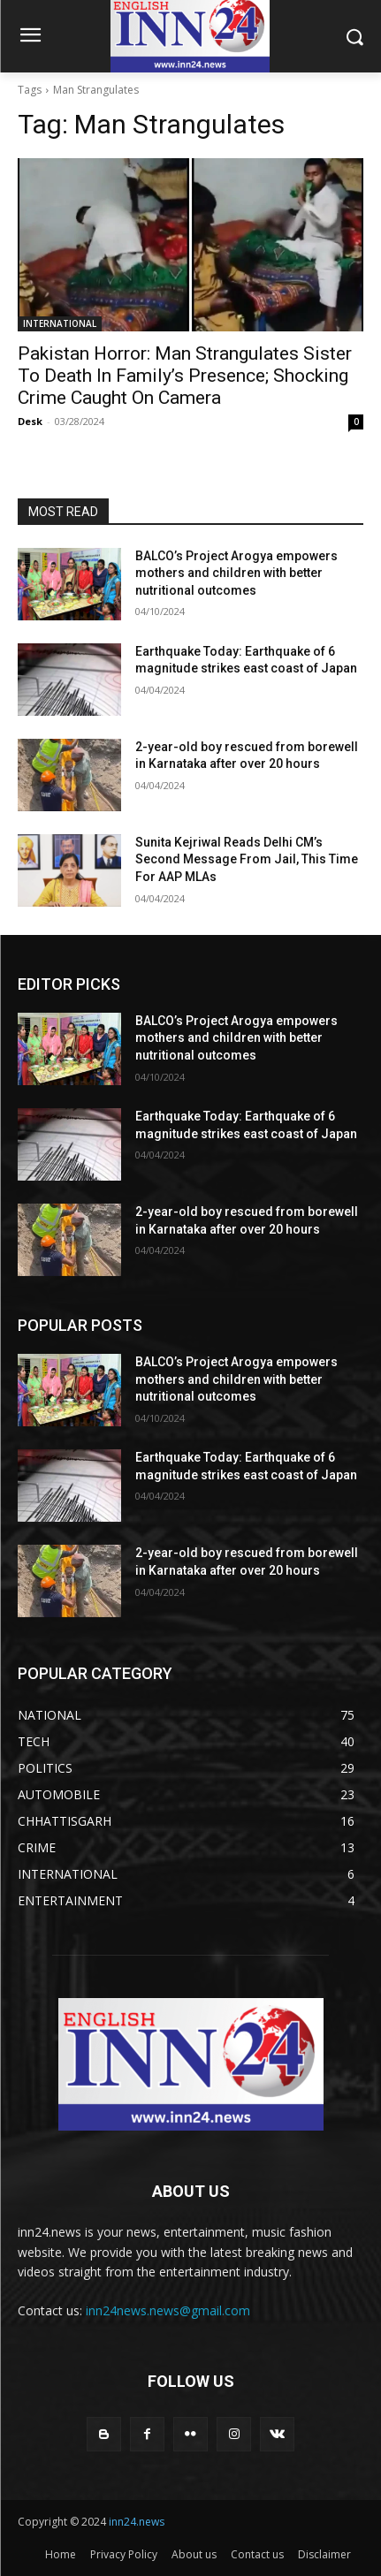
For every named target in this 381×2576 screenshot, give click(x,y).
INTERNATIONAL (59, 323)
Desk (30, 421)
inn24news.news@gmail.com (168, 2310)
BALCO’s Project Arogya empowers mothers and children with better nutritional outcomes (236, 573)
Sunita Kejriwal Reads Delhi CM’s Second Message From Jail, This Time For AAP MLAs (246, 859)
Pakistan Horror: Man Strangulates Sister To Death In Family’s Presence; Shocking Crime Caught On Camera (185, 375)
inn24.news (136, 2521)
